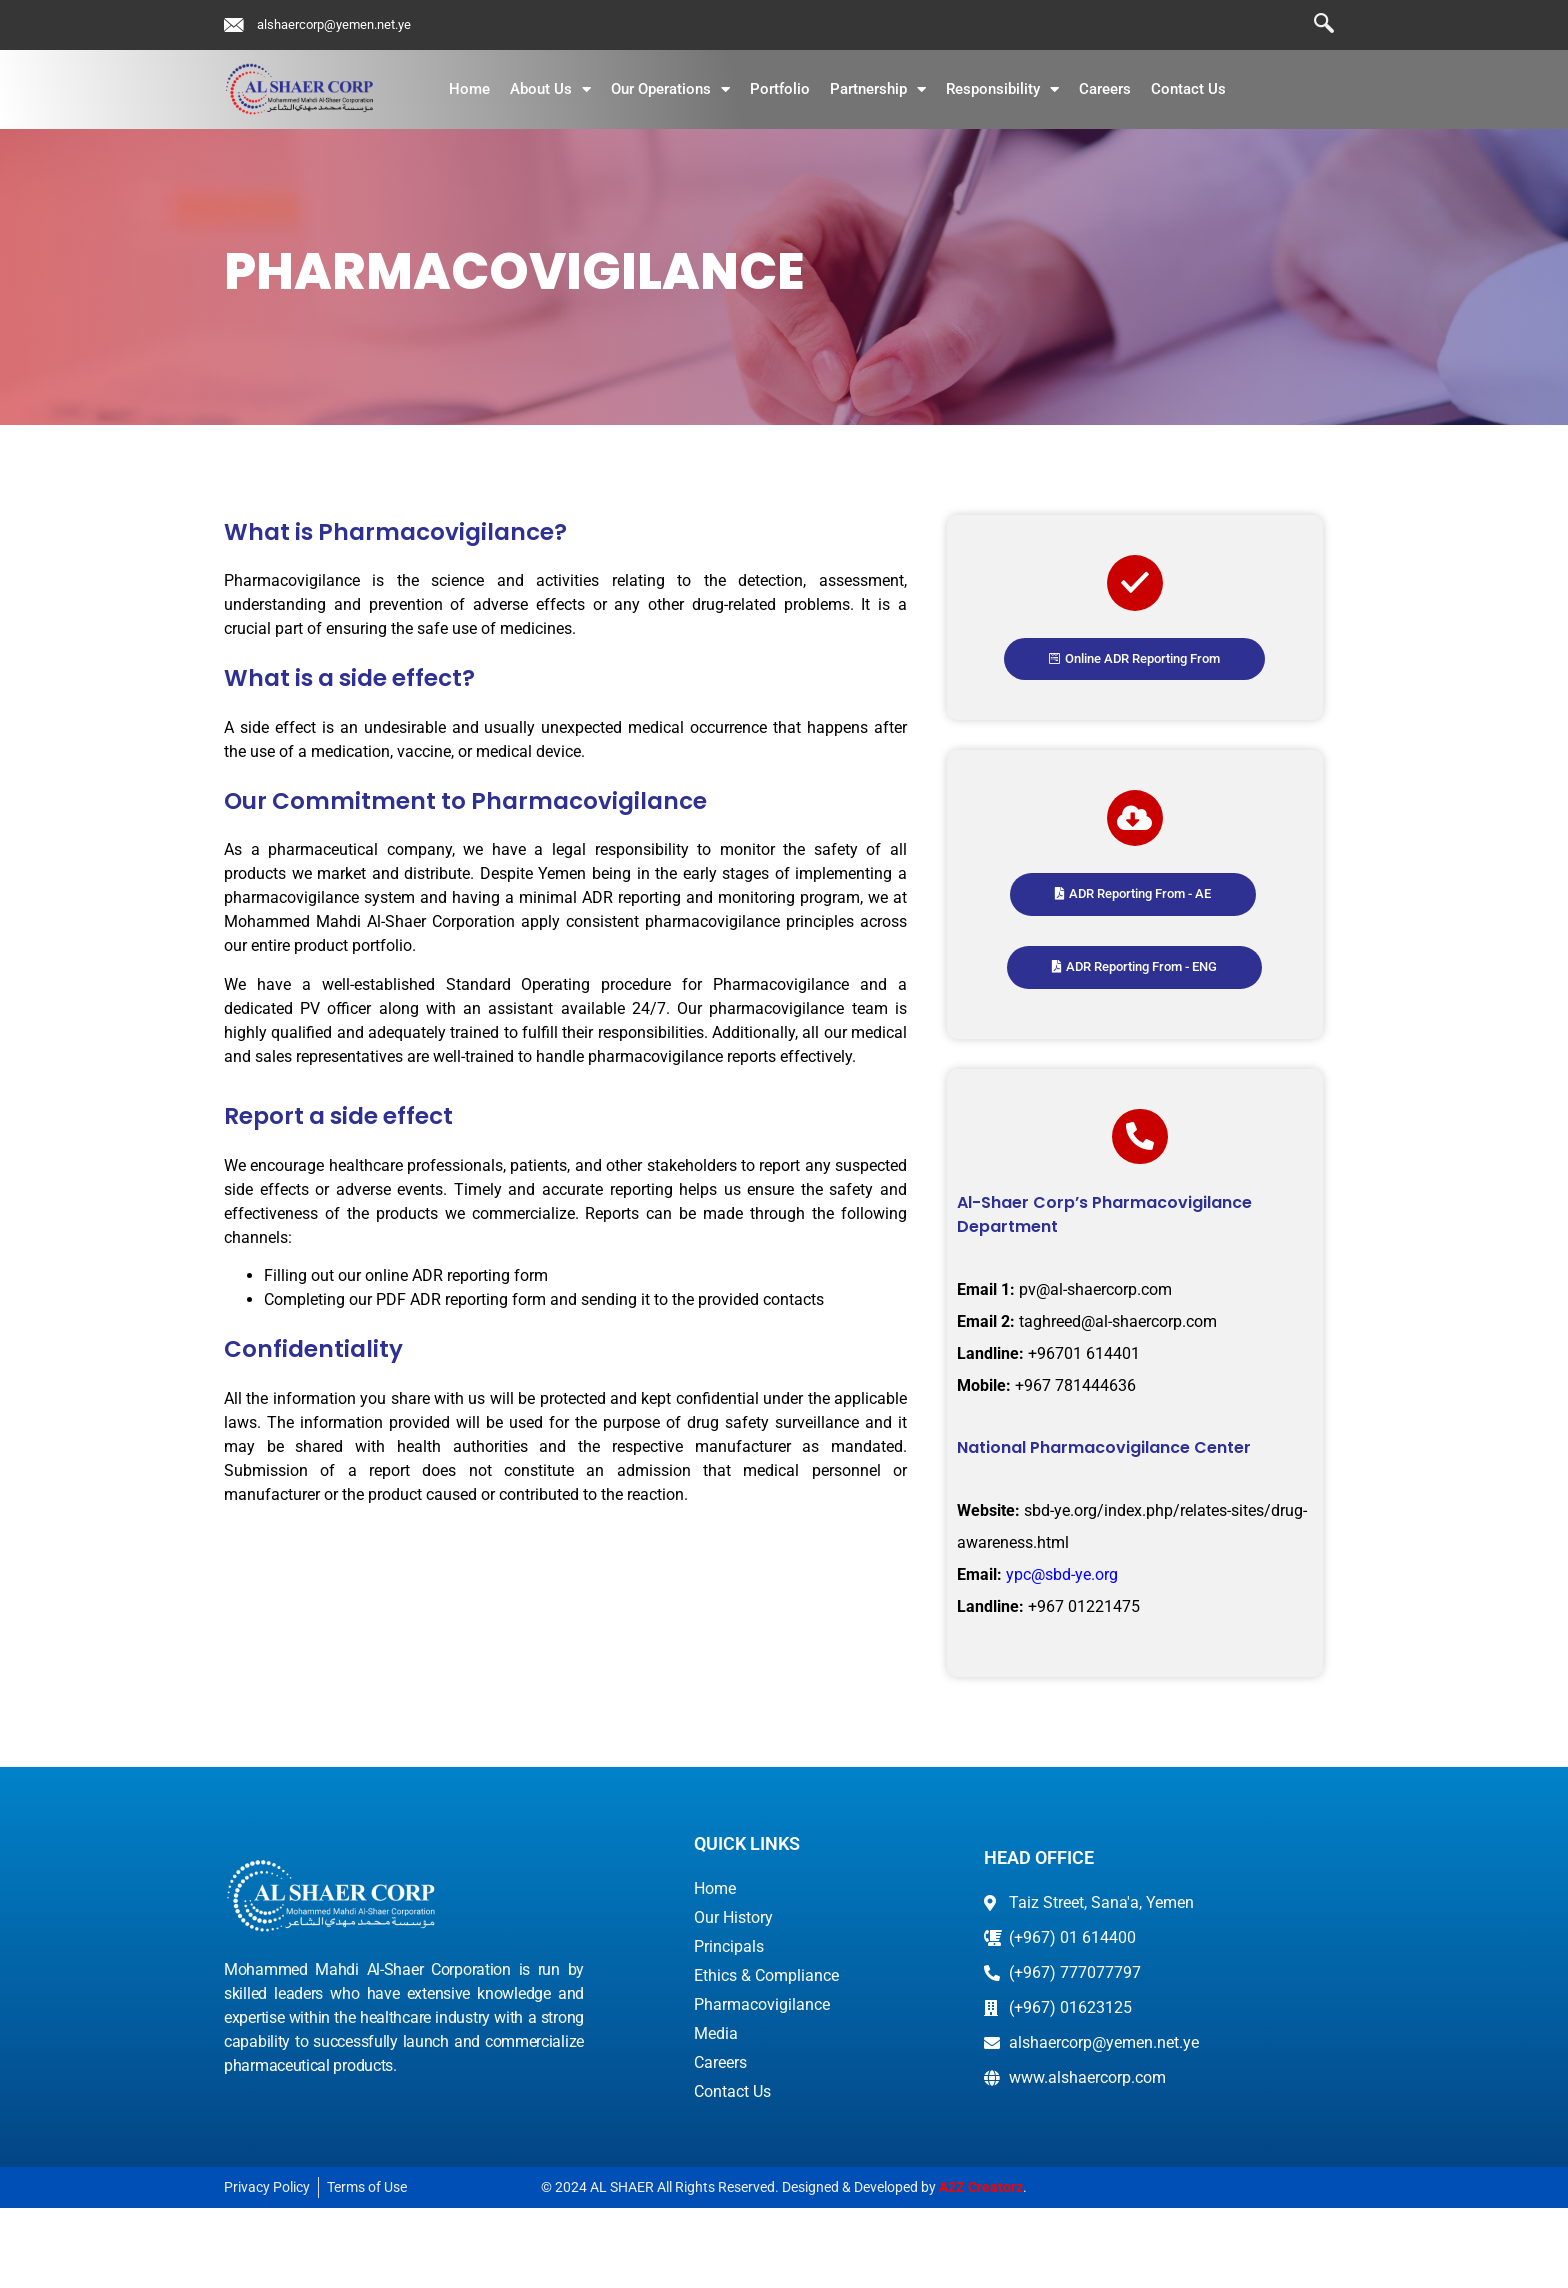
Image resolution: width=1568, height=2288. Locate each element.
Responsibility (1002, 89)
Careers (1105, 89)
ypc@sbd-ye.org (1060, 1653)
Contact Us (1188, 89)
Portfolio (780, 89)
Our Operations (670, 89)
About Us (550, 89)
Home (469, 89)
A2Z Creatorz (981, 2267)
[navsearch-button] (1314, 25)
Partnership (878, 89)
